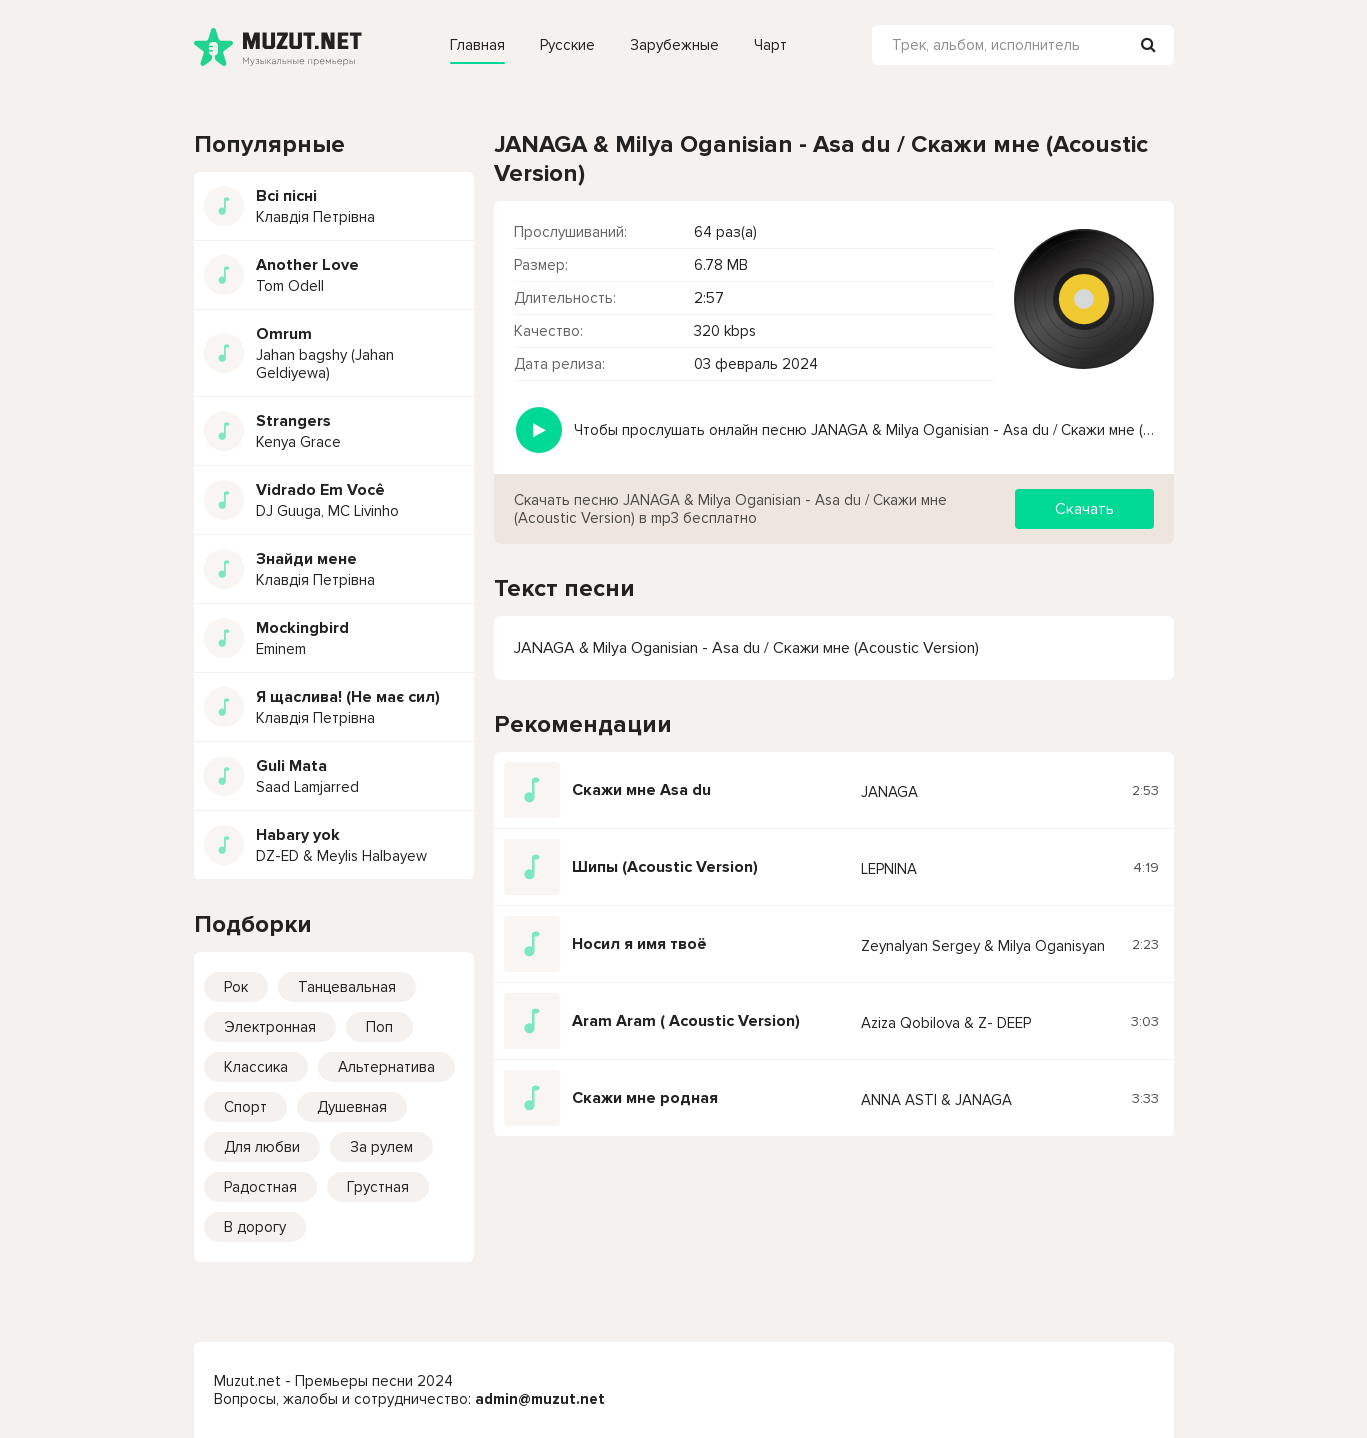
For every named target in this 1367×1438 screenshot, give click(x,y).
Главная (477, 45)
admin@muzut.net (540, 1399)
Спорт (245, 1107)
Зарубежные (674, 45)
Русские (567, 45)
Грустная (378, 1187)
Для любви (262, 1147)
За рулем (381, 1147)
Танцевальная (347, 987)
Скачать (1084, 509)
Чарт (770, 45)
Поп (379, 1027)
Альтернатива (386, 1067)
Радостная (260, 1187)
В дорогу (255, 1227)
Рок (236, 987)
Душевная (352, 1107)
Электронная (270, 1027)
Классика (256, 1067)
